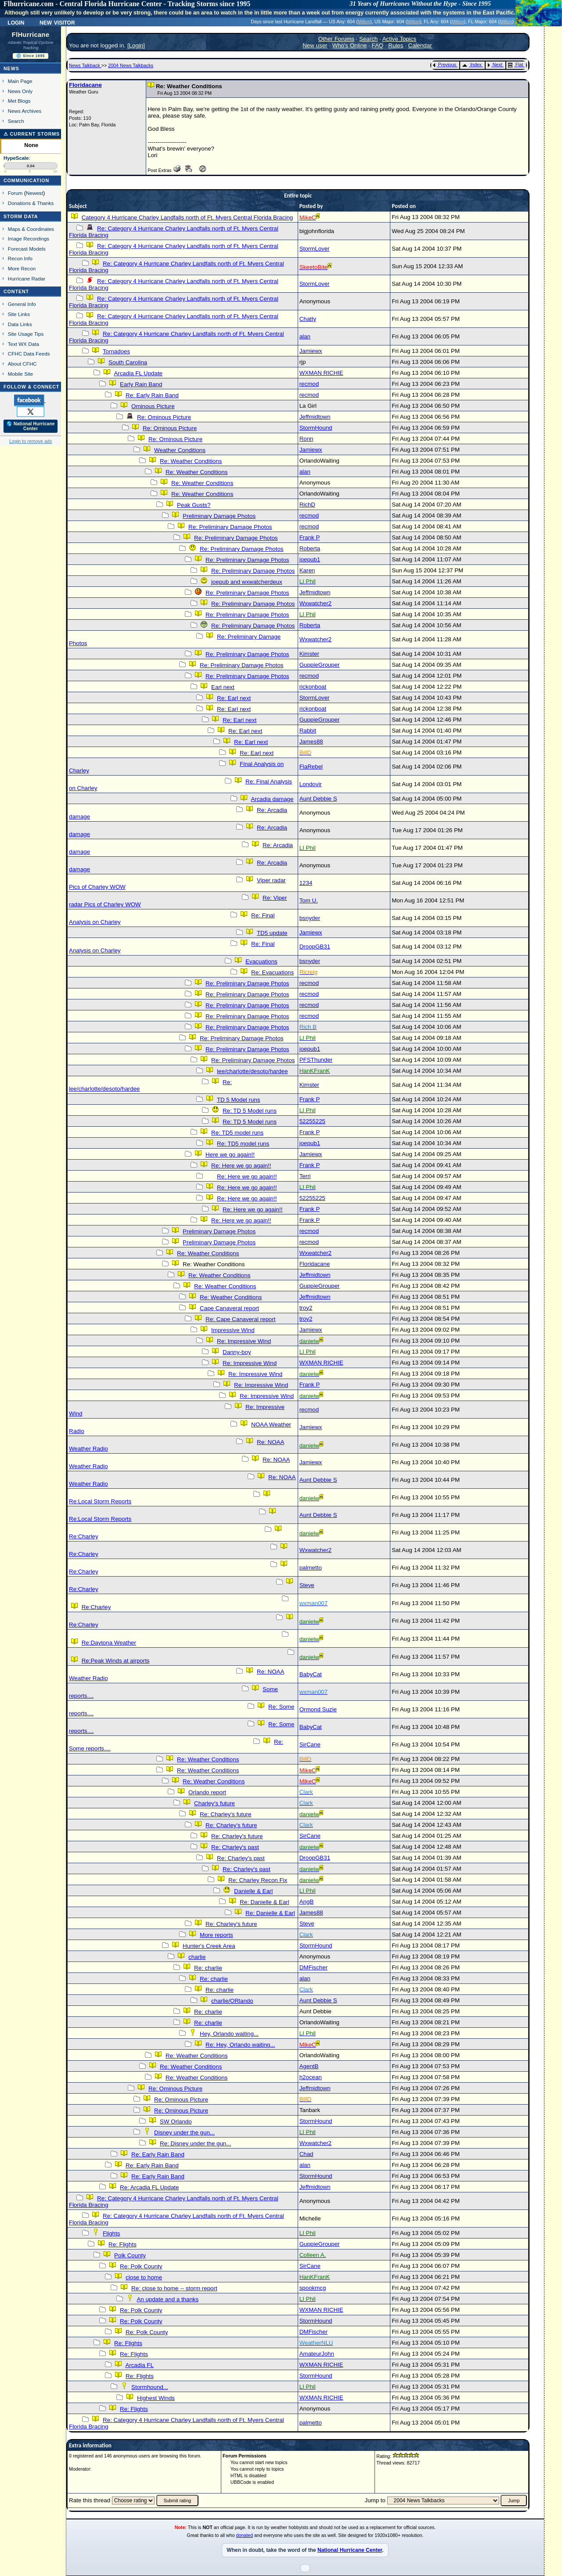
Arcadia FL (139, 2365)
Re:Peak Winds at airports (116, 1660)
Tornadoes (116, 351)
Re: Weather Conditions (191, 461)
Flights (111, 2233)
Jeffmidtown (315, 416)
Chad (306, 2154)
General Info (22, 304)
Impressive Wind (233, 1330)
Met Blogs (19, 101)
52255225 (312, 1121)
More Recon (22, 268)
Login (15, 22)
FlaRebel (311, 766)
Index (472, 64)
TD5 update (272, 933)
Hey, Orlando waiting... (229, 2033)
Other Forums (336, 39)
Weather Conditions (179, 450)
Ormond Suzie (318, 1709)
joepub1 (309, 559)
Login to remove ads (30, 441)
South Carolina (127, 362)
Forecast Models (27, 248)
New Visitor (57, 22)
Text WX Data (23, 344)
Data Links (20, 324)
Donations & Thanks (31, 203)
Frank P (309, 537)
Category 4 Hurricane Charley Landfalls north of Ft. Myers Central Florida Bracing (187, 217)
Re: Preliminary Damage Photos (230, 527)
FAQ (378, 45)
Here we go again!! (230, 1154)
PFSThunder (316, 1059)
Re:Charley (83, 1536)
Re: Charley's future (225, 1814)
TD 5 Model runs (238, 1099)
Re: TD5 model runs (237, 1132)
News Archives (24, 111)
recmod (309, 384)
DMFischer (313, 1967)
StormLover (314, 248)
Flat (516, 64)
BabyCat (310, 1674)
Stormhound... (149, 2387)
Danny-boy (237, 1352)
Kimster (309, 653)
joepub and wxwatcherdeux (246, 581)
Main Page (20, 81)
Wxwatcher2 (315, 603)
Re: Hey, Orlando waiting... (240, 2044)
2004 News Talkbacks (130, 65)
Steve (306, 1585)
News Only (20, 91)
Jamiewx (310, 351)
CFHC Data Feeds (29, 353)
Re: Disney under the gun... (195, 2143)
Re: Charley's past (235, 1847)
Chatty (308, 319)
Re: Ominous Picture (164, 417)
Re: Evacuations (272, 972)
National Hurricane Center (349, 2550)
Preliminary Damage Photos (219, 516)
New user (315, 45)
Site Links (19, 314)
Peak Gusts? (193, 505)
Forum (15, 193)
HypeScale (16, 158)
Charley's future (214, 1803)
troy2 (306, 1307)
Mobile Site (20, 374)
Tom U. (308, 900)
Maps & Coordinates (31, 229)
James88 (311, 741)
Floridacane (85, 85)
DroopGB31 (314, 946)
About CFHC (22, 363)
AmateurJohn (316, 2353)
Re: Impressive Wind (244, 1341)
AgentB (309, 2066)
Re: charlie (208, 1968)
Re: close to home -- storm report (174, 2288)
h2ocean (310, 2077)
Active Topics (399, 39)
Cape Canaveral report (229, 1308)
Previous (445, 64)
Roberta (309, 548)
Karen (307, 570)
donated (244, 2535)
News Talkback (85, 65)
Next (495, 64)
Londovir (310, 784)
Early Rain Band (141, 384)
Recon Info (20, 258)
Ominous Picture (153, 406)
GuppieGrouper (319, 664)
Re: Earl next (234, 698)
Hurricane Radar (26, 278)
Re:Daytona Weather (109, 1642)
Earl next (222, 687)
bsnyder (309, 918)
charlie (196, 1957)
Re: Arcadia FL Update (149, 2187)
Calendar (420, 45)
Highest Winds (156, 2398)
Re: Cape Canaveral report (240, 1319)
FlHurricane (31, 34)
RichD (307, 504)
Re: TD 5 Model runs (250, 1110)
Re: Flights (122, 2244)
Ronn (306, 438)
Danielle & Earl (253, 1891)
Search (16, 121)
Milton (364, 21)
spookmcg (312, 2288)
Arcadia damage (272, 799)
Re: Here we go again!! (241, 1165)
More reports (216, 1935)
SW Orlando (176, 2121)
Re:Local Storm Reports (100, 1501)
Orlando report (207, 1792)
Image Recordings (28, 238)
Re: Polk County (141, 2266)
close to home (144, 2277)
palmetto (310, 1567)
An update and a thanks (167, 2299)
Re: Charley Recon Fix (257, 1880)
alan (304, 336)
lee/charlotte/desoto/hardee (252, 1071)
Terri (305, 1176)
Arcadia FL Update (138, 373)
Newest (34, 193)
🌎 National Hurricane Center (31, 426)
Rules (395, 45)
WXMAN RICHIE (321, 373)
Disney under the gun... (184, 2132)
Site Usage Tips (26, 334)
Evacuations (261, 961)
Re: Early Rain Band (152, 395)
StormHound (315, 427)
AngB (306, 1901)
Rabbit (308, 730)
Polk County (130, 2255)
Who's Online (349, 45)
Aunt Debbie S (318, 798)
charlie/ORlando (232, 2001)
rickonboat (313, 686)
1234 (306, 883)
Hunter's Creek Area (209, 1946)
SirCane (310, 1744)
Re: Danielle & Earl (264, 1902)
